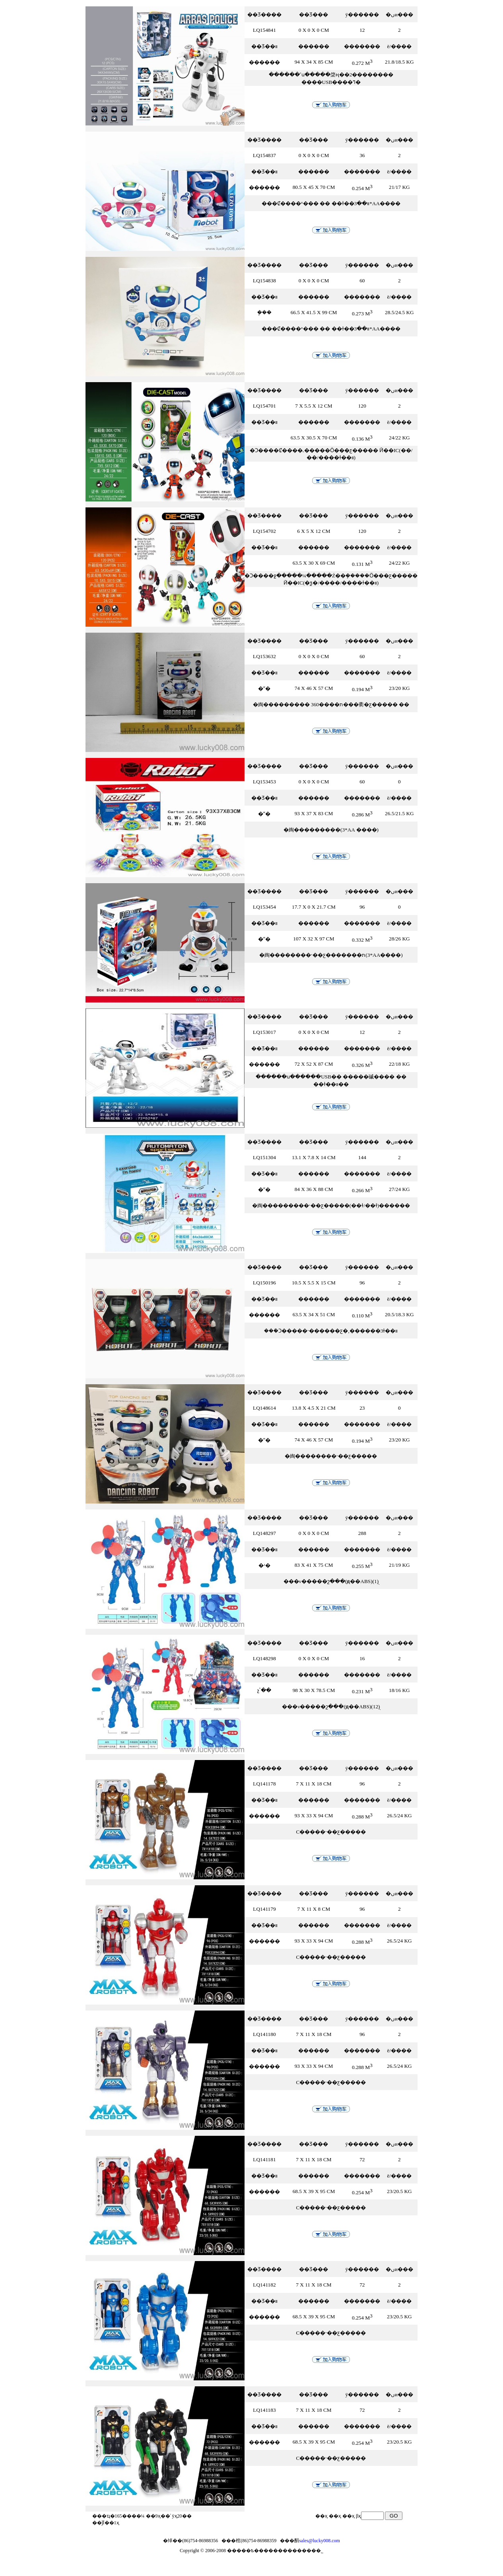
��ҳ (348, 2516)
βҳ (358, 2516)
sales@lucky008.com (319, 2540)
